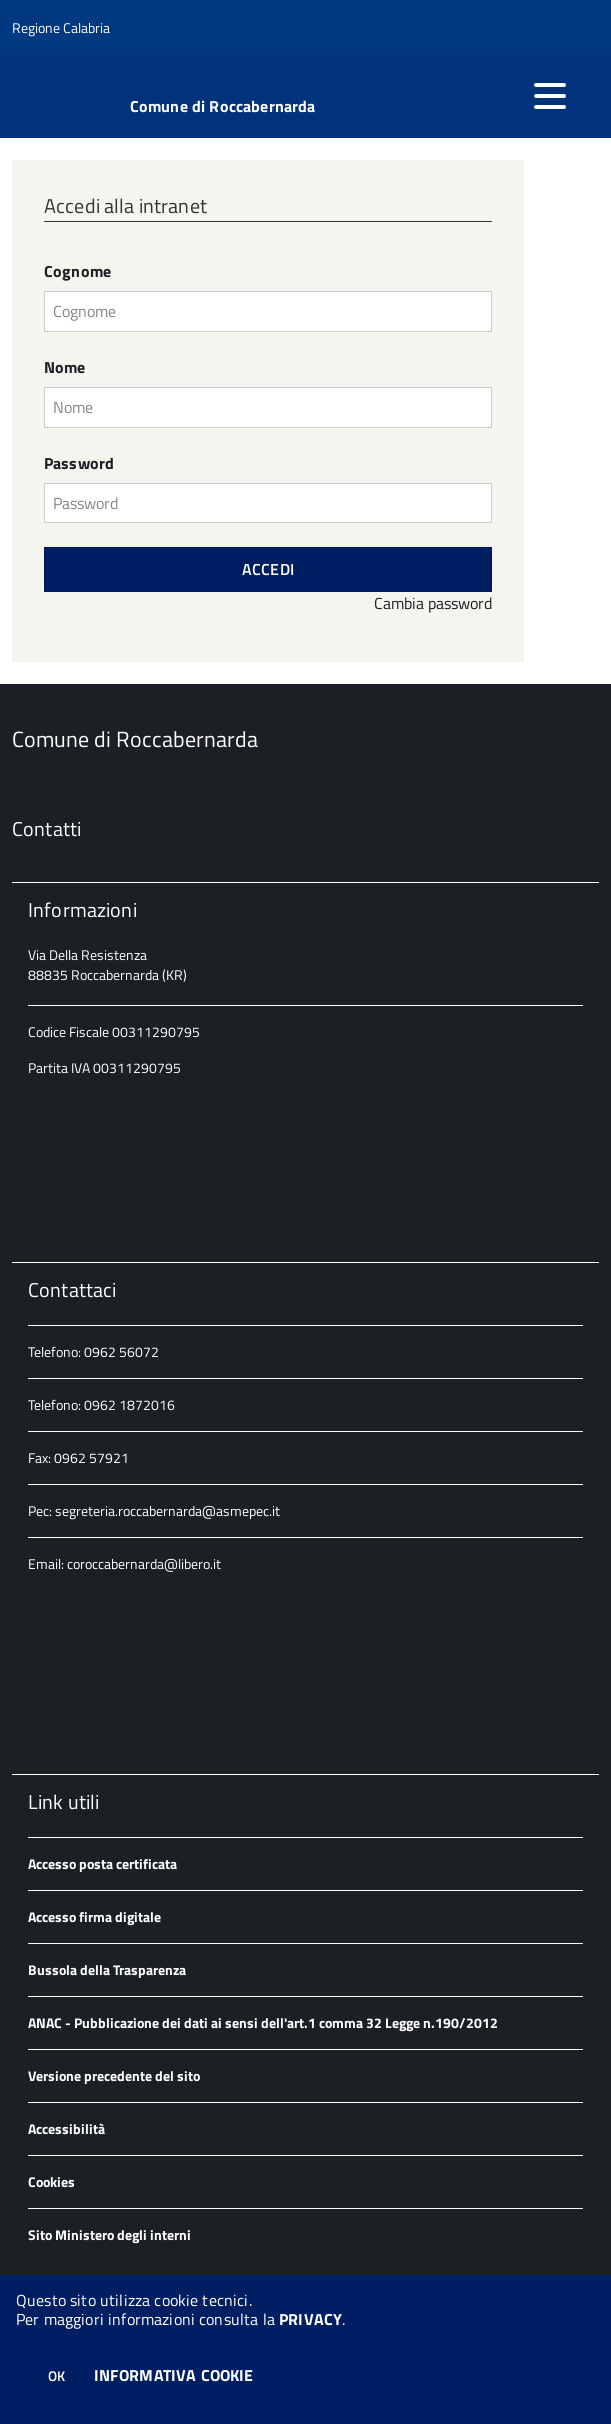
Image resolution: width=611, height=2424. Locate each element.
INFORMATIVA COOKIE (174, 2375)
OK (56, 2375)
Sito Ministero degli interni (109, 2234)
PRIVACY (310, 2319)
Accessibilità (66, 2128)
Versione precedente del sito (114, 2075)
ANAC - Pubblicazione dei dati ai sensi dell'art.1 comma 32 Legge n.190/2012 (263, 2022)
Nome (65, 367)
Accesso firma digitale (94, 1916)
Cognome (77, 271)
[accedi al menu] (550, 96)
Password (79, 463)
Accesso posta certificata (102, 1863)
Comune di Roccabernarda (223, 106)
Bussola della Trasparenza (107, 1969)
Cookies (51, 2181)
